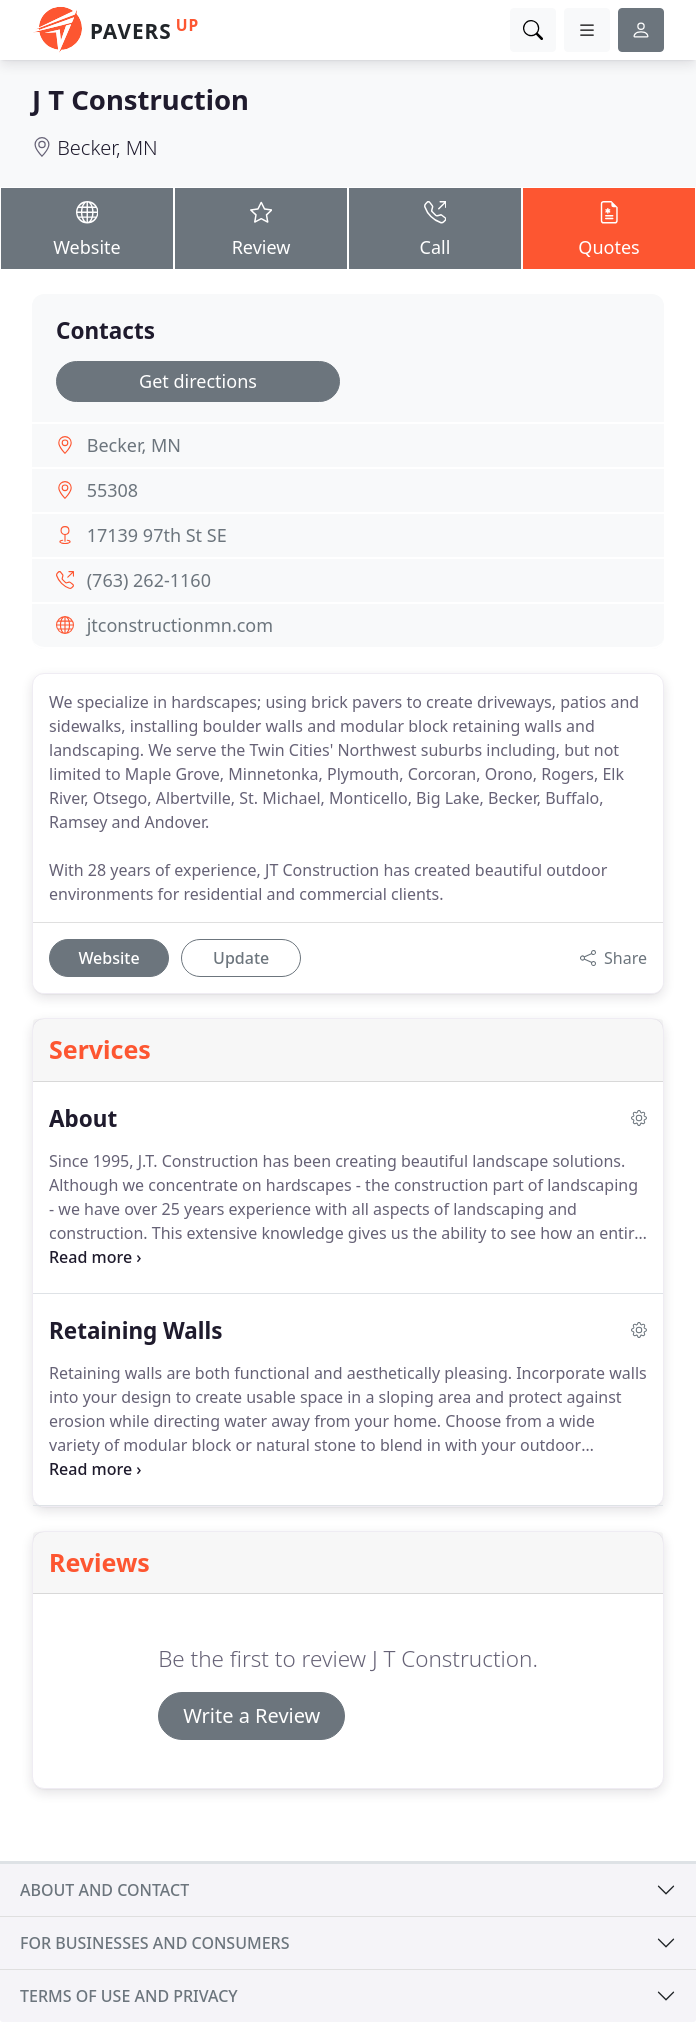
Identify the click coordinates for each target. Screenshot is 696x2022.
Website (87, 227)
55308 (112, 490)
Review (261, 227)
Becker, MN (107, 147)
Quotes (609, 227)
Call (435, 227)
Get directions (198, 381)
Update (241, 958)
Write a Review (251, 1715)
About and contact (104, 1890)
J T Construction (140, 99)
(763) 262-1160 (149, 580)
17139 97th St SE (157, 535)
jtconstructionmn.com (180, 625)
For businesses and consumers (154, 1943)
